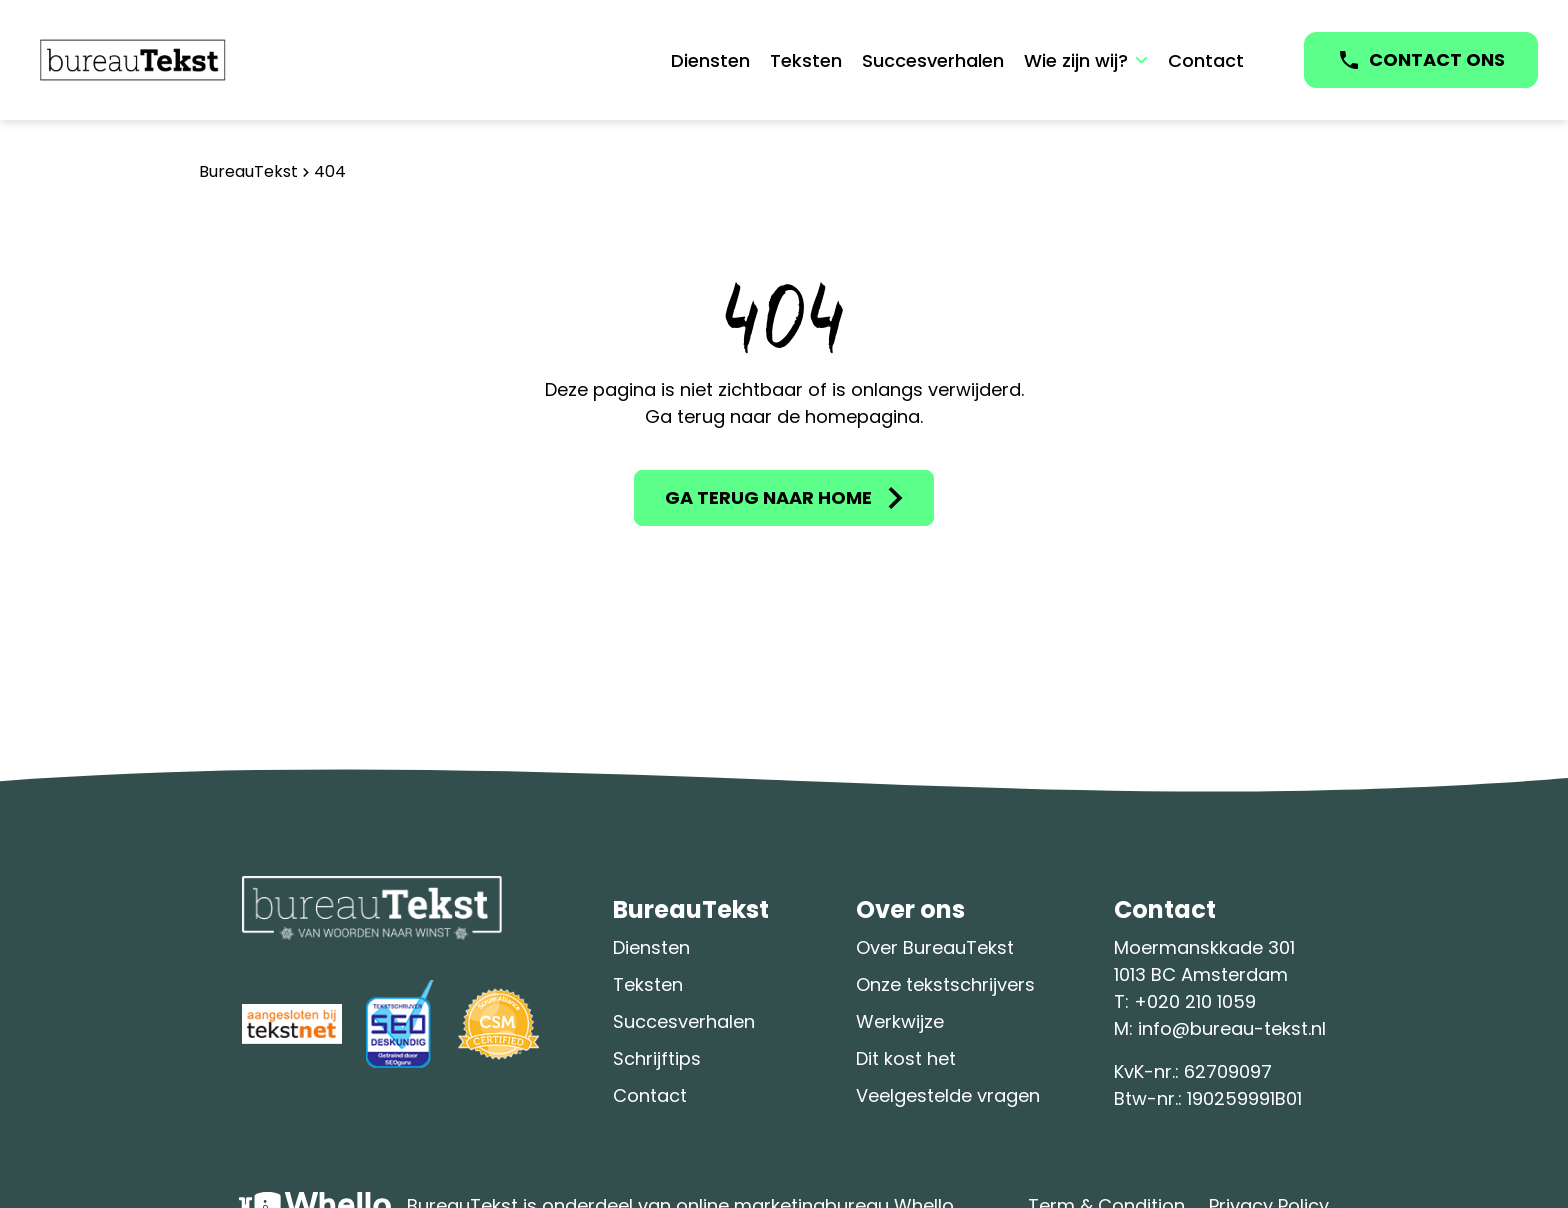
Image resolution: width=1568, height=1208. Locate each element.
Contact (1206, 60)
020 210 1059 (1201, 1001)
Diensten (710, 60)
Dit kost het (906, 1058)
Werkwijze (900, 1021)
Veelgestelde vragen (948, 1095)
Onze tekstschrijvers (945, 984)
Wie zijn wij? (1076, 60)
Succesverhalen (933, 60)
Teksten (806, 60)
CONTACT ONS (1437, 59)
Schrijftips (657, 1058)
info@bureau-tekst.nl (1232, 1028)
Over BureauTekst (935, 947)
